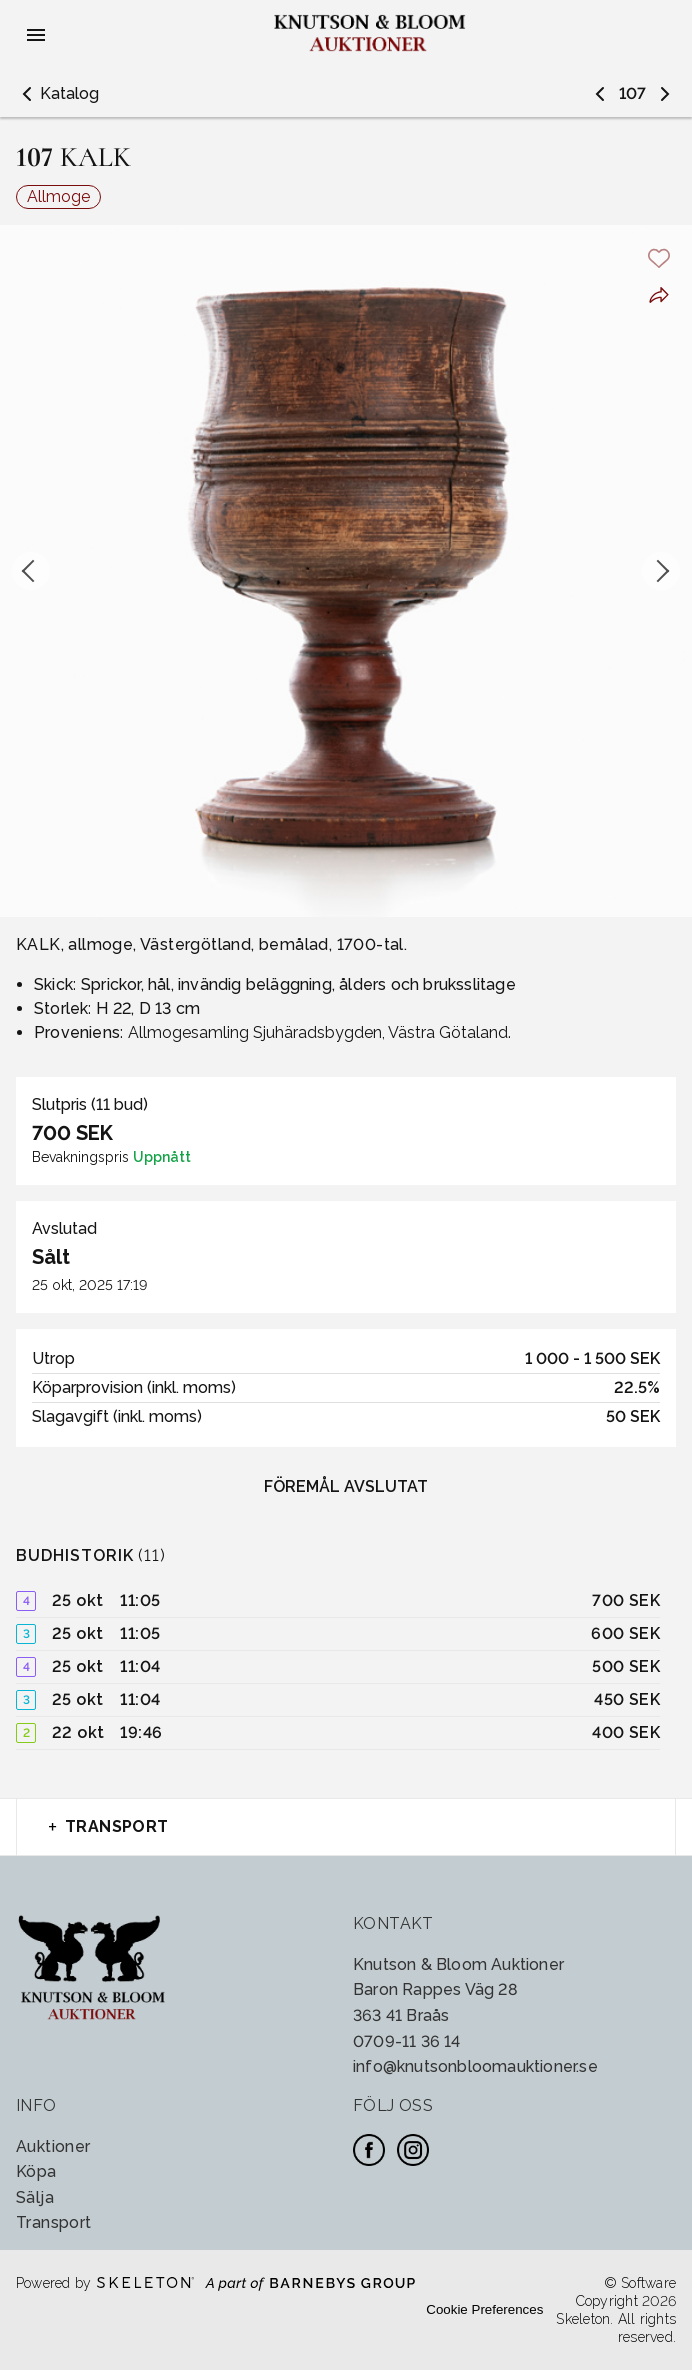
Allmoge (58, 196)
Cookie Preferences (484, 2309)
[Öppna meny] (36, 35)
